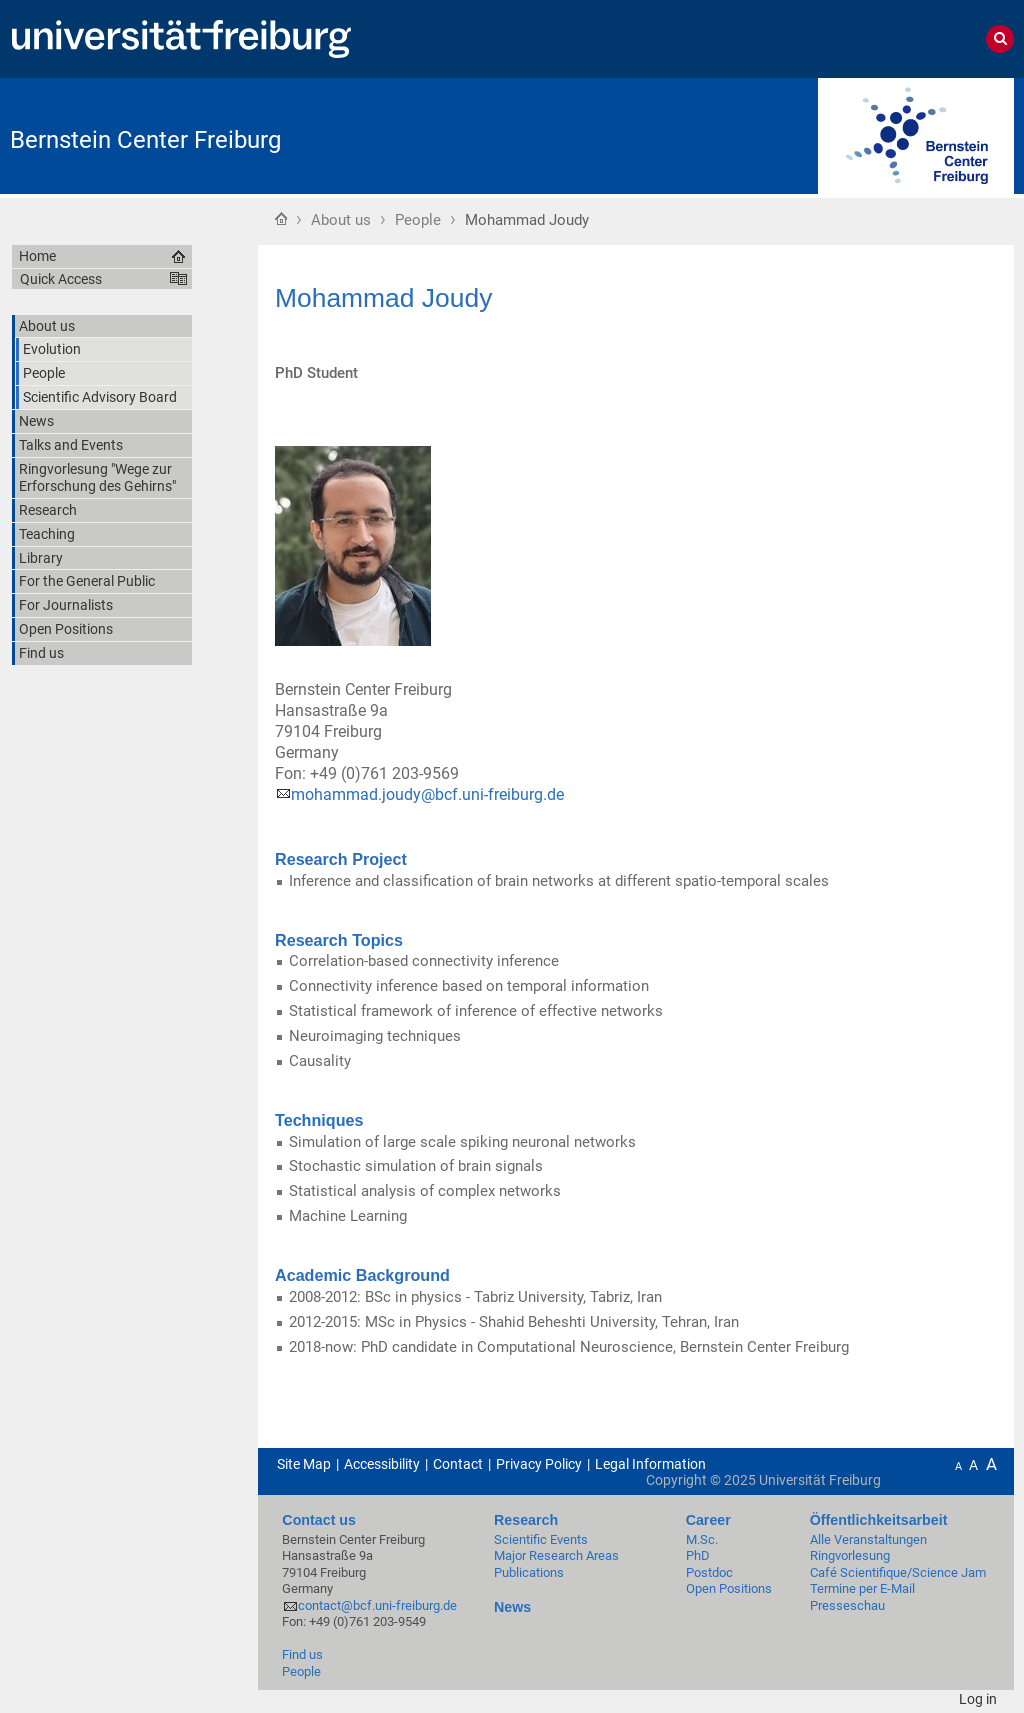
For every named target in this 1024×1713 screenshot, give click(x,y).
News (512, 1607)
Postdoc (709, 1572)
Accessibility (382, 1464)
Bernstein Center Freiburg (145, 140)
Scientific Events (541, 1539)
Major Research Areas (556, 1555)
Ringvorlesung (850, 1555)
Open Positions (729, 1588)
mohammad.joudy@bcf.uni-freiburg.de (427, 794)
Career (708, 1520)
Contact (458, 1464)
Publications (529, 1572)
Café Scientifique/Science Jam (898, 1572)
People (418, 220)
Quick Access (61, 279)
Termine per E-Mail (862, 1588)
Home (281, 218)
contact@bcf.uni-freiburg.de (377, 1605)
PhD (698, 1555)
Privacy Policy (539, 1464)
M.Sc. (702, 1539)
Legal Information (650, 1464)
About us (341, 220)
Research (526, 1520)
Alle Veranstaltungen (868, 1539)
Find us (302, 1654)
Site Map (304, 1464)
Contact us (319, 1520)
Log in (978, 1699)
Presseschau (847, 1605)
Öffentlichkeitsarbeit (879, 1520)
